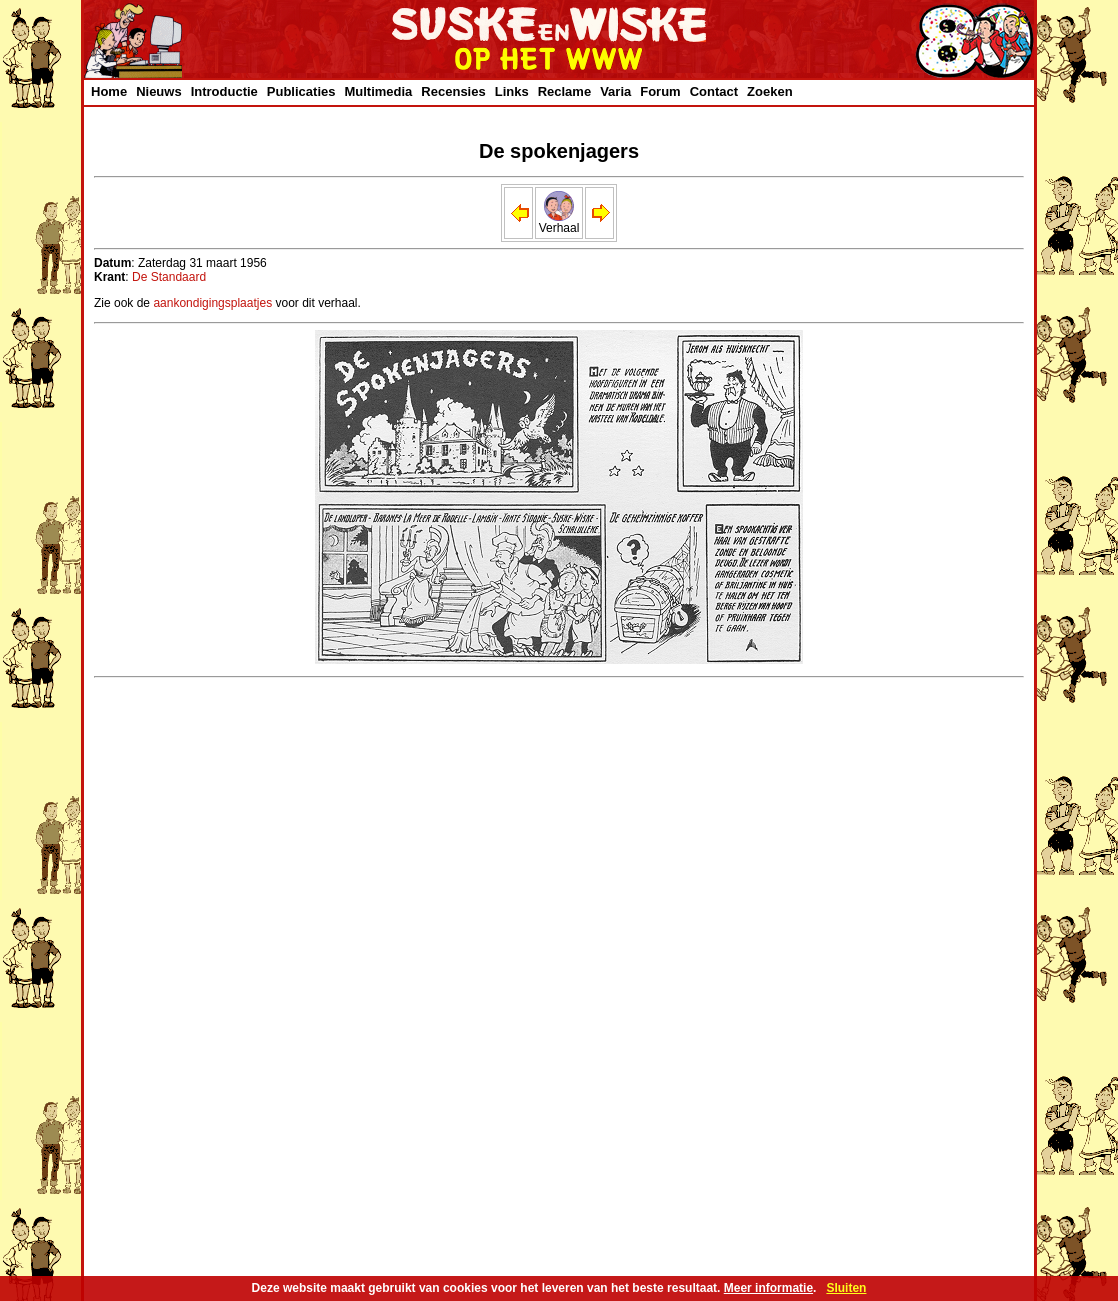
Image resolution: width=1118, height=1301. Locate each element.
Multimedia (378, 91)
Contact (714, 91)
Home (109, 91)
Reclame (564, 91)
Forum (660, 91)
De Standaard (169, 277)
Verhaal (559, 222)
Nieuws (159, 91)
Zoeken (770, 91)
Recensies (453, 91)
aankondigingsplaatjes (212, 303)
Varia (615, 91)
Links (512, 91)
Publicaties (301, 91)
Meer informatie (768, 1288)
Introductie (224, 91)
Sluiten (846, 1288)
